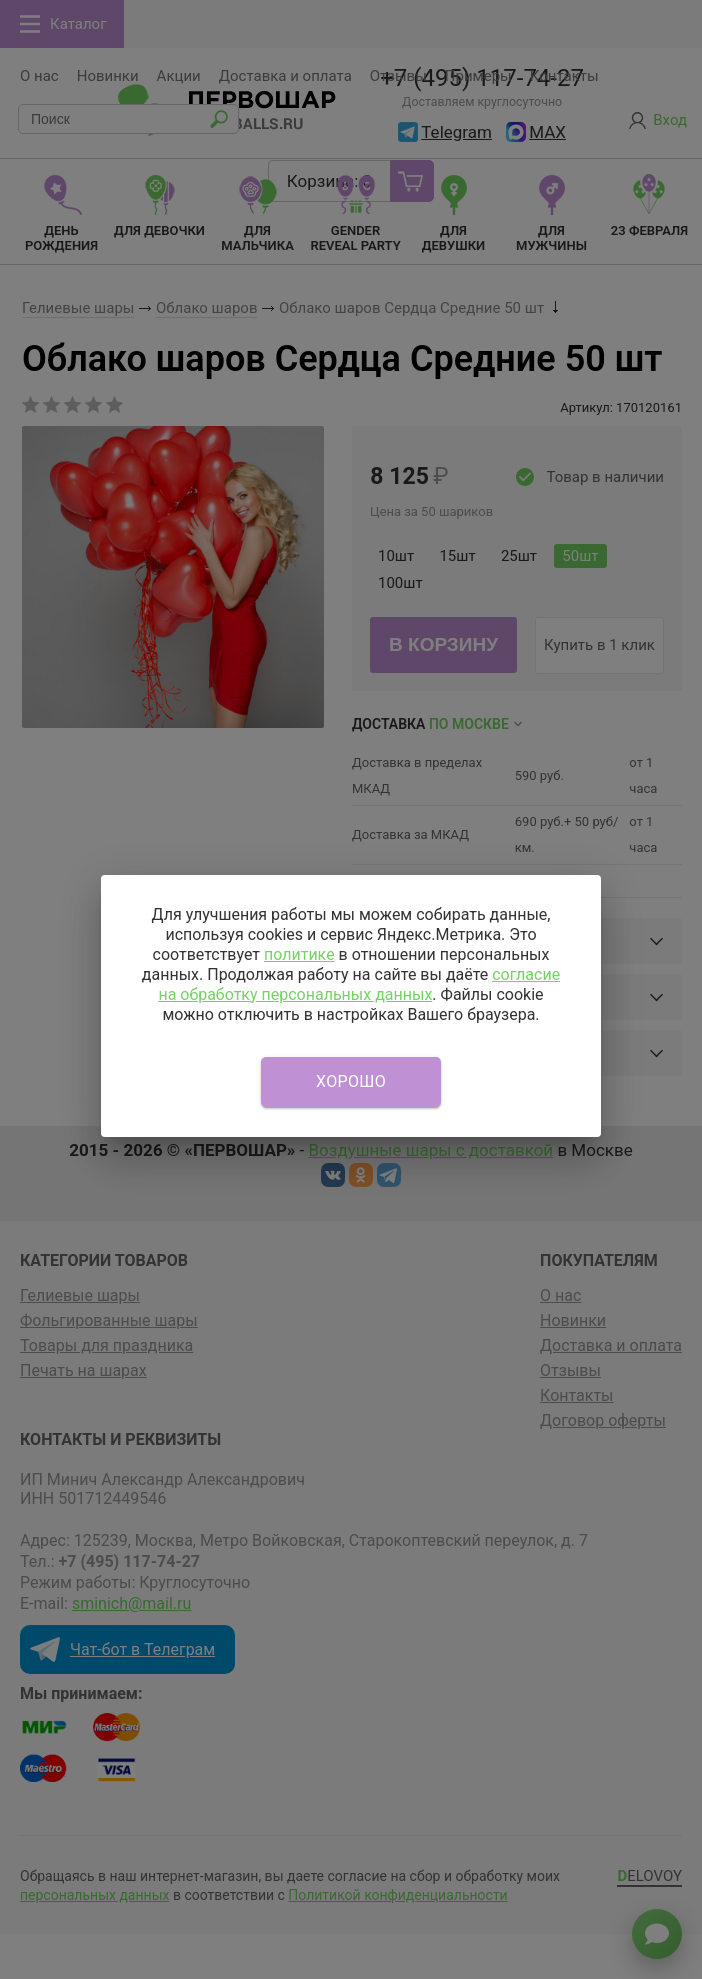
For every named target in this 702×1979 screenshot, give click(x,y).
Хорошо (351, 1081)
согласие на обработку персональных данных (359, 984)
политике (299, 954)
